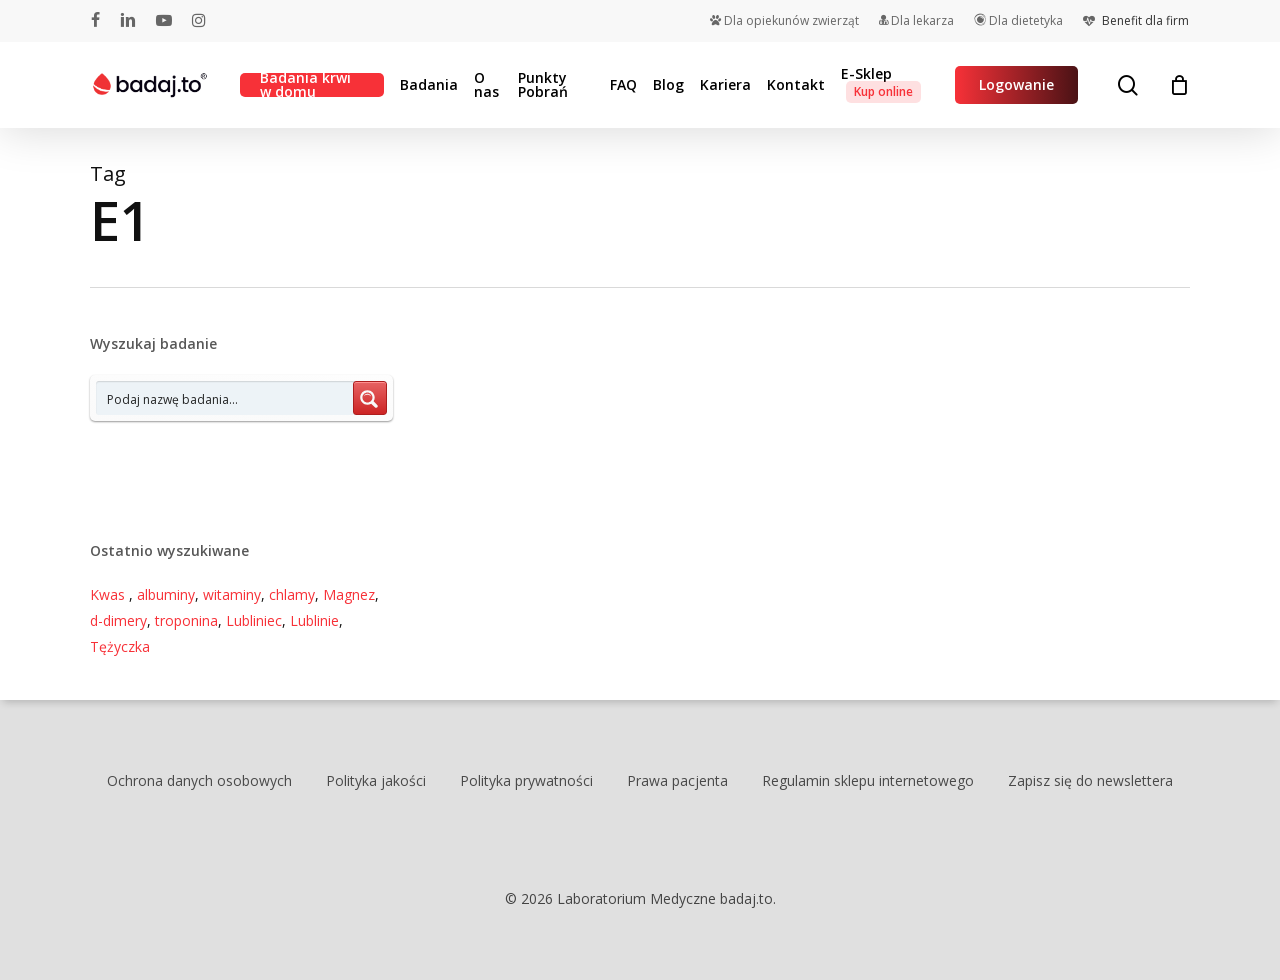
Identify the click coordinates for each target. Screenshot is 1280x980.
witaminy (232, 594)
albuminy (166, 594)
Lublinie (314, 620)
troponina (186, 620)
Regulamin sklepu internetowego (868, 780)
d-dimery (118, 620)
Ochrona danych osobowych (199, 780)
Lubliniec (254, 620)
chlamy (292, 594)
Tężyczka (120, 646)
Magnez (349, 594)
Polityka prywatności (526, 780)
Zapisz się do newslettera (1090, 780)
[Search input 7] (225, 398)
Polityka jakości (376, 780)
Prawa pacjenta (677, 780)
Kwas (109, 594)
